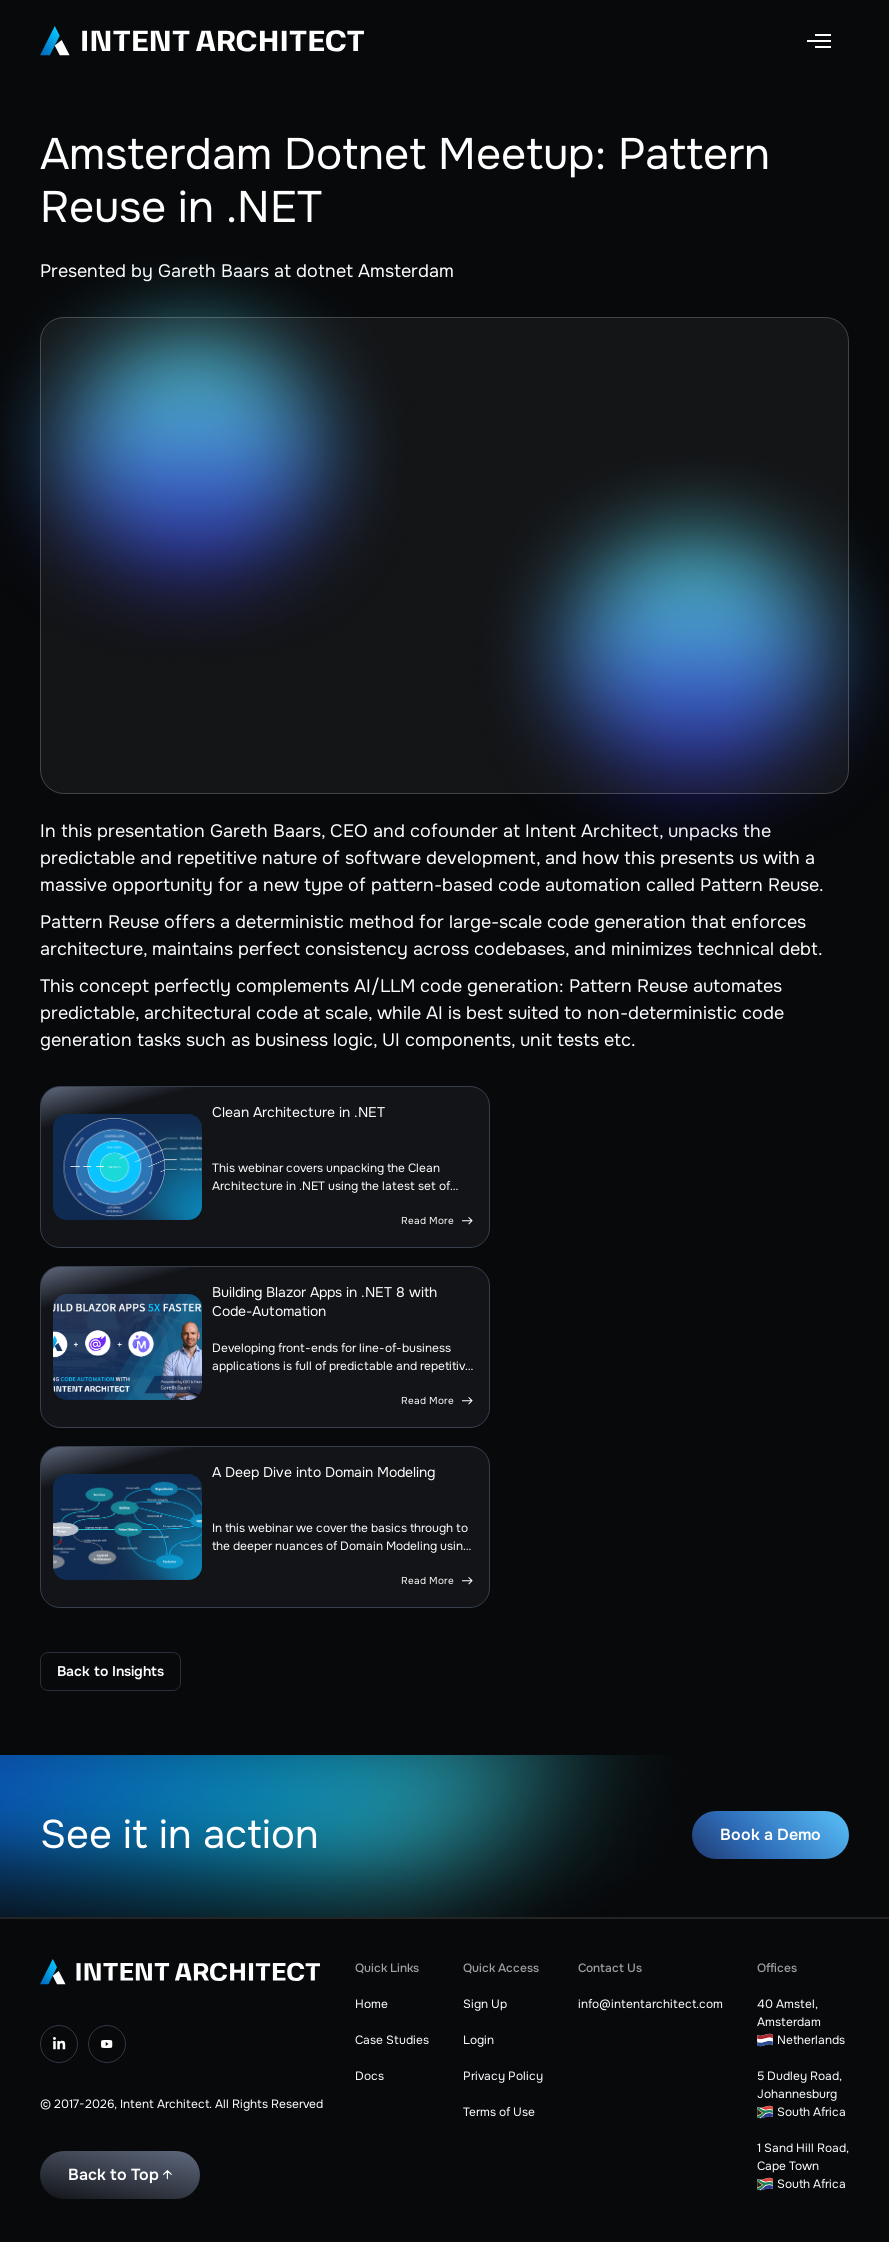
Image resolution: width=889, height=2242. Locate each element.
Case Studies (392, 2040)
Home (371, 2004)
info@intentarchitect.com (650, 2004)
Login (478, 2040)
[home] (202, 41)
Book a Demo (770, 1834)
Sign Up (485, 2004)
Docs (369, 2076)
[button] (819, 41)
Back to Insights (110, 1671)
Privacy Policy (503, 2076)
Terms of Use (499, 2112)
